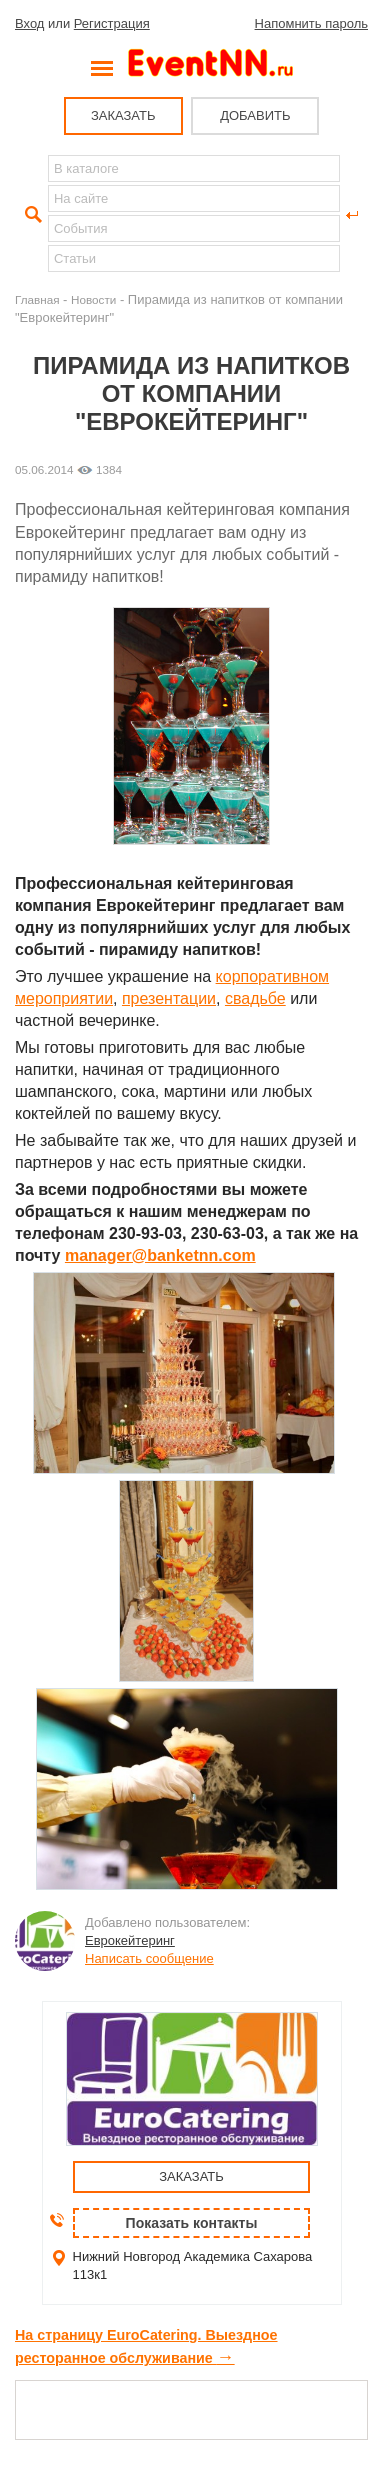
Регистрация (112, 23)
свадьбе (255, 998)
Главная (37, 299)
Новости (93, 299)
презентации (169, 998)
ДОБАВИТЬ (255, 115)
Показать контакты (192, 2223)
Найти (31, 215)
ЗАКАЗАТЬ (123, 115)
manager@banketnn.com (160, 1255)
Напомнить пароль (311, 23)
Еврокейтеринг (130, 1940)
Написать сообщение (149, 1958)
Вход (29, 23)
